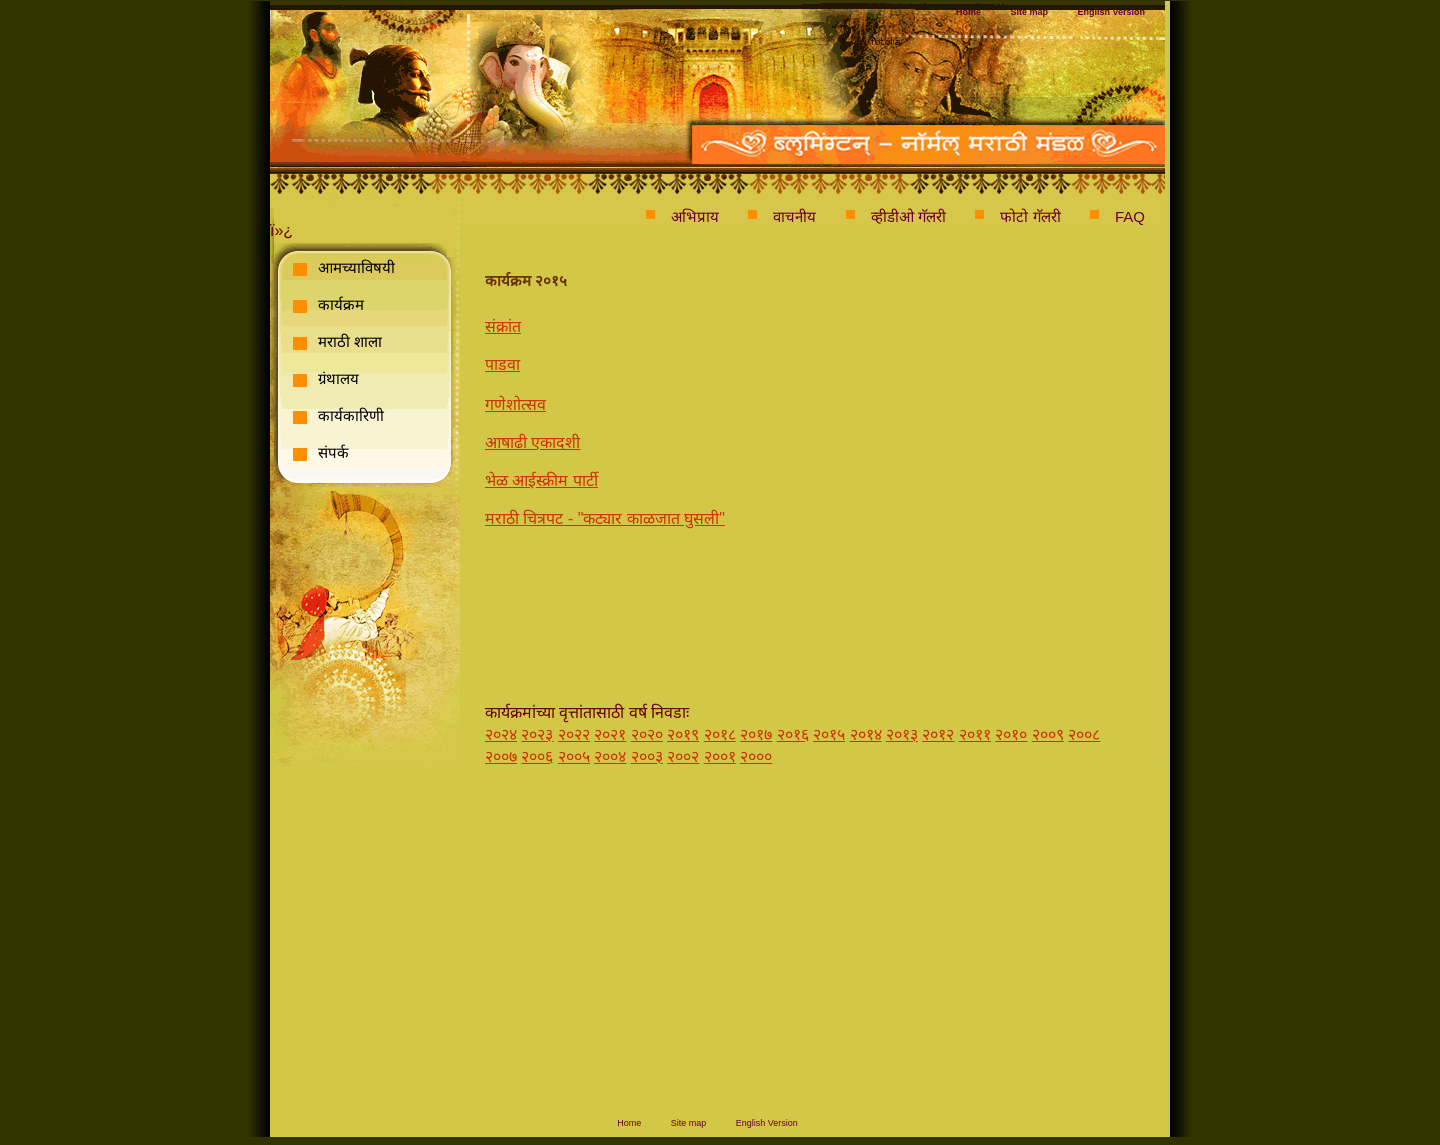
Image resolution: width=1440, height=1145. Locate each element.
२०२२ (574, 734)
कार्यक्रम (341, 304)
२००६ (537, 756)
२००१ (720, 756)
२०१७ (756, 734)
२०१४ (866, 734)
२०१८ (720, 734)
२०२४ (501, 734)
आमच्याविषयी (356, 267)
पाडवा (502, 364)
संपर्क (333, 452)
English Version (1111, 12)
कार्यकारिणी (351, 415)
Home (968, 12)
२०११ (975, 734)
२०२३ (537, 734)
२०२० (647, 734)
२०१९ (683, 734)
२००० (756, 756)
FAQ (1130, 216)
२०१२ (938, 734)
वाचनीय (794, 216)
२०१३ (902, 734)
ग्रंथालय (338, 378)
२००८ (1084, 734)
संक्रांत (503, 326)
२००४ (610, 756)
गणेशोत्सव (515, 404)
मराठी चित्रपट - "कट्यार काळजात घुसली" (605, 518)
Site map (1030, 12)
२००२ (683, 756)
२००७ (501, 756)
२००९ (1048, 734)
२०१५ (829, 734)
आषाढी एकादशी (532, 442)
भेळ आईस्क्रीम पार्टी (541, 480)
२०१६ (793, 734)
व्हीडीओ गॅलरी (908, 216)
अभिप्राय (695, 216)
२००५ (574, 756)
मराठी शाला (350, 341)
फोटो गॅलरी (1030, 216)
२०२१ (610, 734)
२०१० (1011, 734)
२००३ (647, 756)
